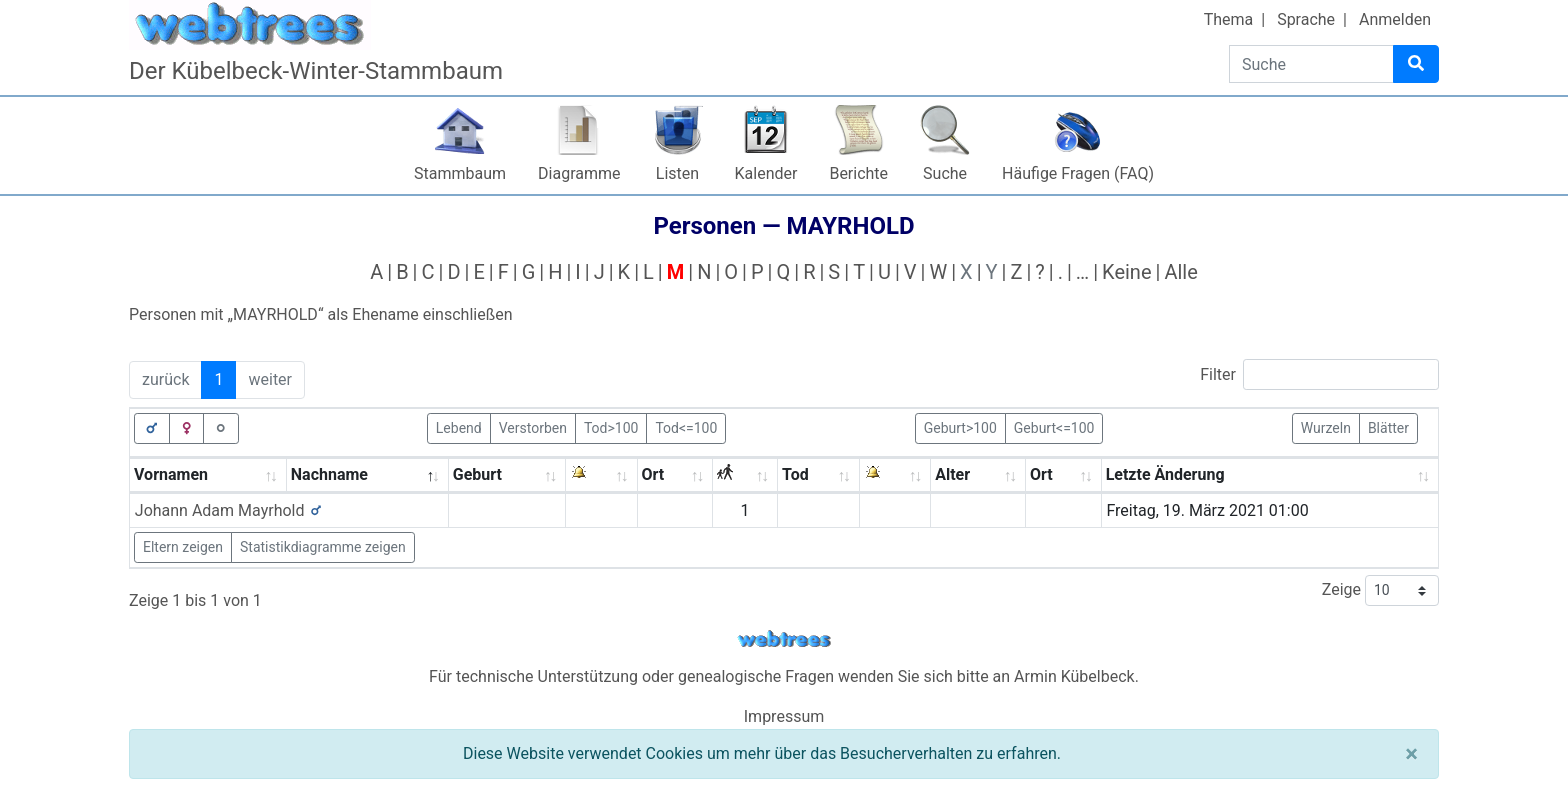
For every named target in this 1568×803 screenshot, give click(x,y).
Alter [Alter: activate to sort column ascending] (952, 474)
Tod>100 (611, 427)
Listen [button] (677, 173)
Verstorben (533, 427)
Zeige (1380, 590)
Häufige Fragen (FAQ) (1078, 173)
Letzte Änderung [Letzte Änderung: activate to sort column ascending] (1165, 474)
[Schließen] (1411, 754)
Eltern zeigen (183, 547)
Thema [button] (1229, 19)
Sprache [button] (1306, 19)
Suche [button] (945, 173)
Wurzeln (1326, 427)
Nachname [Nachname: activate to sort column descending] (329, 474)
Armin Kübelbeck (1074, 676)
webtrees (784, 639)
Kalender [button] (766, 173)
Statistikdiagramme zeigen (323, 547)
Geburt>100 (960, 427)
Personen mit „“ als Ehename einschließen (321, 314)
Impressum (784, 716)
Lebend (459, 427)
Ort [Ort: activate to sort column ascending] (653, 474)
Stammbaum (460, 173)
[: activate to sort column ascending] (601, 475)
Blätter (1388, 427)
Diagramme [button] (579, 173)
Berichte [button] (858, 173)
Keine (1126, 272)
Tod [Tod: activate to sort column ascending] (795, 474)
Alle (1180, 272)
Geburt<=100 (1054, 427)
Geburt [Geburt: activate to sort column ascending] (477, 474)
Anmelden (1395, 19)
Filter (1319, 374)
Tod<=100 (686, 427)
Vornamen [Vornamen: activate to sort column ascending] (171, 474)
